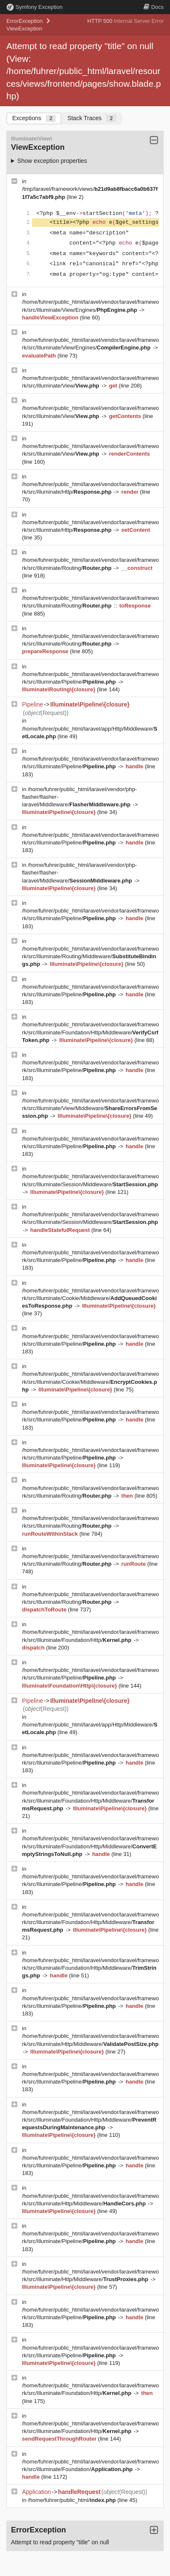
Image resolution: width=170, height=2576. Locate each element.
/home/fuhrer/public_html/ (73, 2500)
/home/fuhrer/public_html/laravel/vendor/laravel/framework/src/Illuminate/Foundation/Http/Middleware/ (90, 1032)
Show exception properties (52, 160)
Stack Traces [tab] (91, 118)
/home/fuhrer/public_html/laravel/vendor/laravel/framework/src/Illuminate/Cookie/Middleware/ (90, 1298)
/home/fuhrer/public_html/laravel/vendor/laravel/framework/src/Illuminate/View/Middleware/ (90, 1108)
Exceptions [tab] (33, 118)
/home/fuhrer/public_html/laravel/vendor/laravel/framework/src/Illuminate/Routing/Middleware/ (90, 956)
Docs (153, 7)
